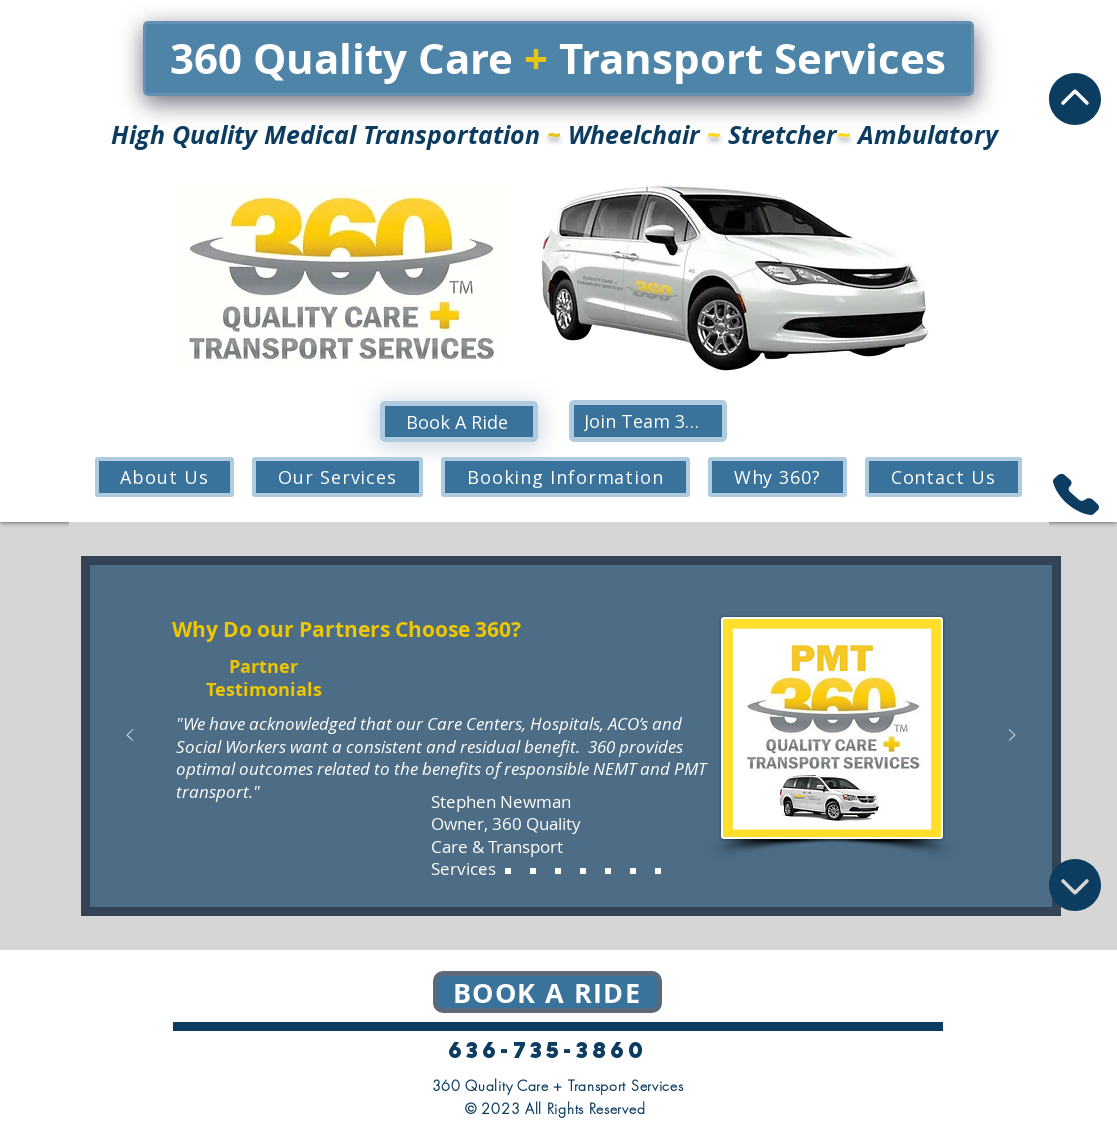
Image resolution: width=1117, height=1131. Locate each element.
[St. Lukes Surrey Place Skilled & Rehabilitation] (633, 871)
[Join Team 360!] (648, 421)
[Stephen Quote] (483, 871)
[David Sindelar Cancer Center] (533, 871)
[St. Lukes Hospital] (558, 871)
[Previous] (130, 736)
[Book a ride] (547, 992)
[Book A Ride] (459, 421)
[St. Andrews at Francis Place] (608, 871)
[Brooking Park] (508, 871)
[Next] (1012, 736)
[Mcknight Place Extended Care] (583, 871)
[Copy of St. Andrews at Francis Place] (658, 871)
